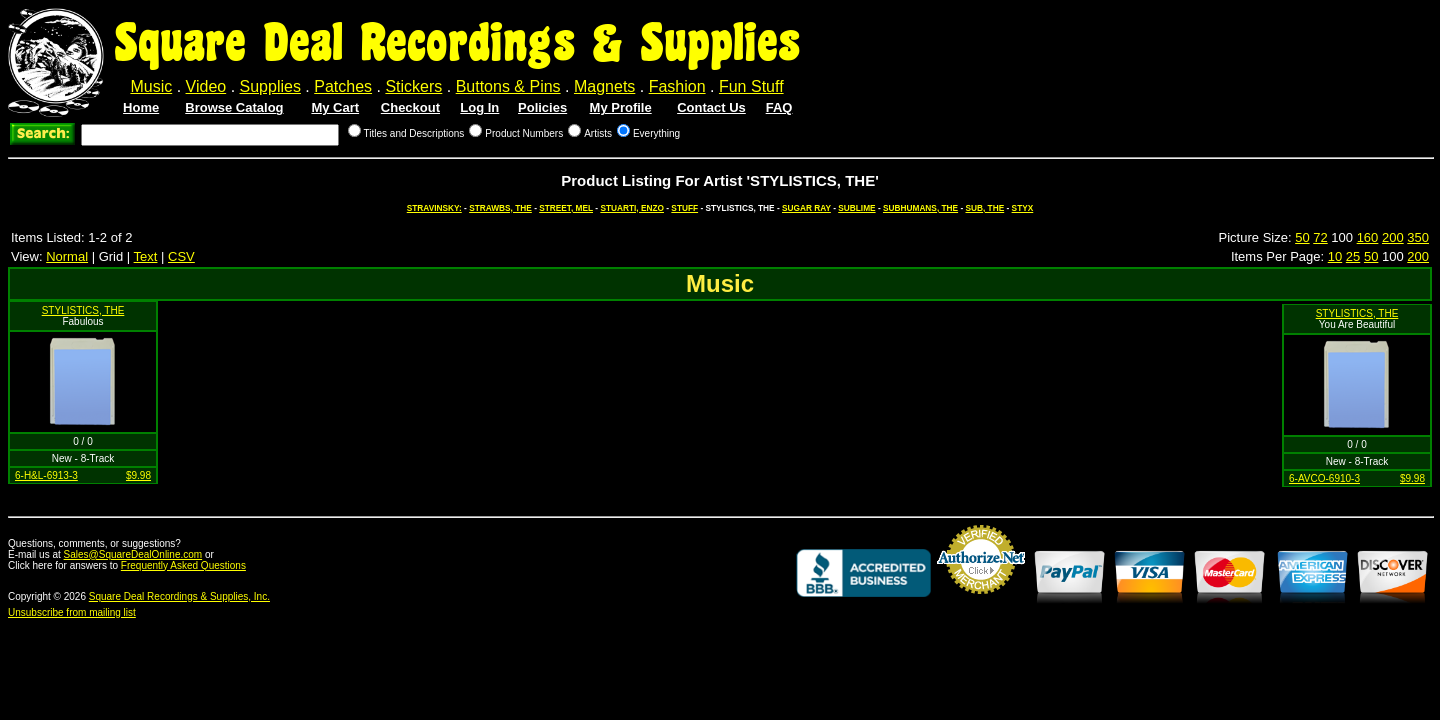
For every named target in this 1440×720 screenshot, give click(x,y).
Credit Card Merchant (981, 602)
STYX (1023, 208)
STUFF (684, 208)
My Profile (621, 107)
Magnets (604, 86)
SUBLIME (856, 208)
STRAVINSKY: (434, 208)
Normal (67, 256)
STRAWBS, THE (500, 208)
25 (1353, 256)
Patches (343, 86)
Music (151, 86)
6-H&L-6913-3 (46, 475)
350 (1418, 237)
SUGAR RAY (806, 208)
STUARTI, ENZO (632, 208)
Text (146, 256)
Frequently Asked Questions (183, 565)
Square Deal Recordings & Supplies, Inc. (179, 596)
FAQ (779, 107)
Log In (479, 107)
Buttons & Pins (508, 86)
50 (1302, 237)
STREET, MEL (566, 208)
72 (1320, 237)
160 (1368, 237)
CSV (181, 256)
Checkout (410, 107)
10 (1335, 256)
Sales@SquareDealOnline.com (133, 554)
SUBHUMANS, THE (920, 208)
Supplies (270, 86)
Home (141, 107)
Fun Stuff (751, 86)
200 (1393, 237)
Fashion (677, 86)
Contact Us (711, 107)
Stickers (413, 86)
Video (206, 86)
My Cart (335, 107)
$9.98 (138, 475)
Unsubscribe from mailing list (72, 612)
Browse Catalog (234, 107)
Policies (542, 107)
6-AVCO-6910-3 (1324, 478)
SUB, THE (984, 208)
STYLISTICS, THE (83, 310)
